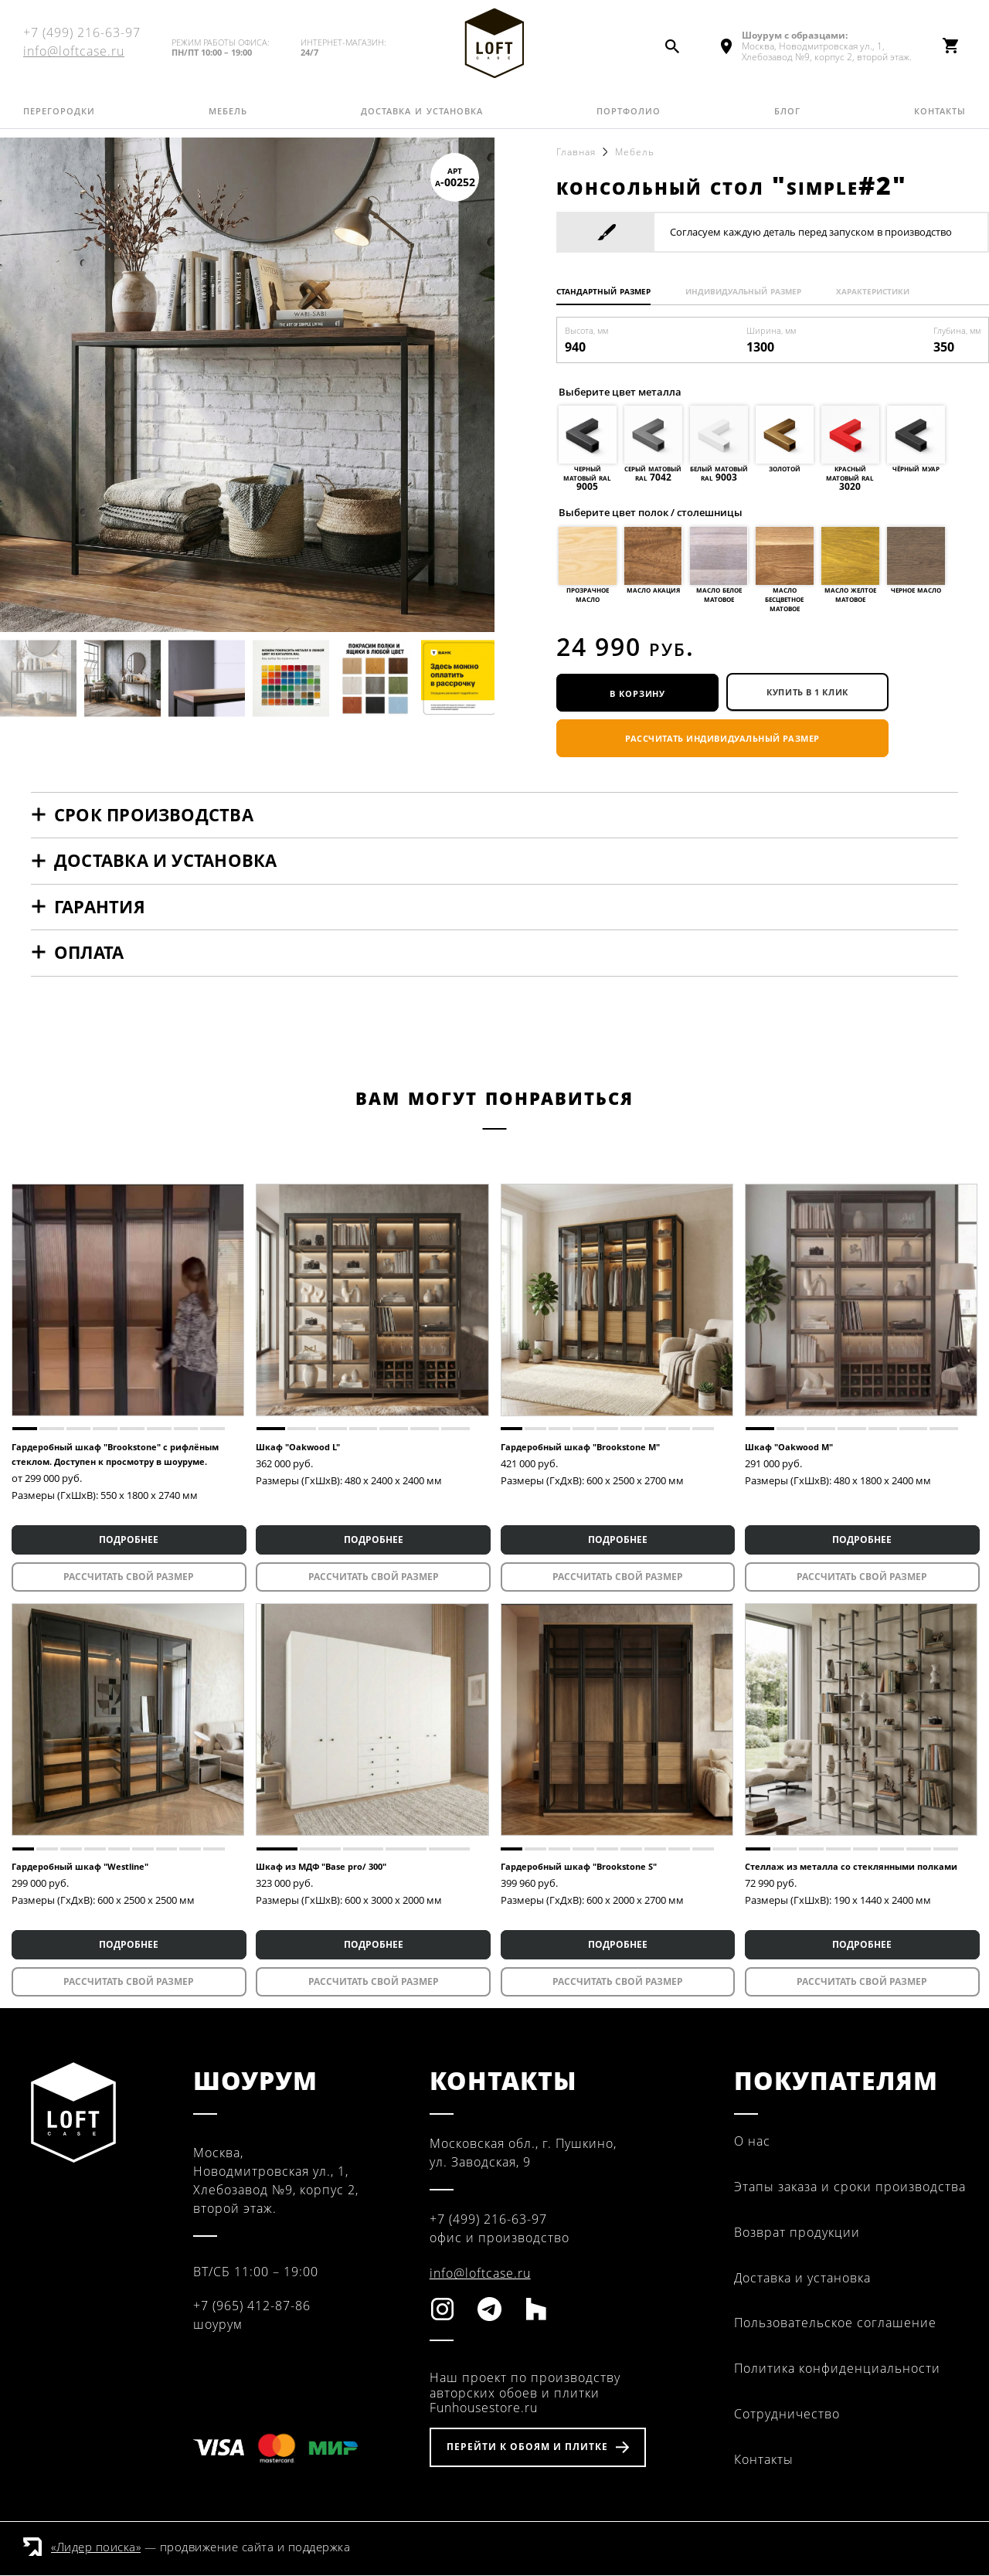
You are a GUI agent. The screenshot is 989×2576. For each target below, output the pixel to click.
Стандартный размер (607, 290)
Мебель (228, 119)
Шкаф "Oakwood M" (789, 1447)
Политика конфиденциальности (837, 2369)
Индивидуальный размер (755, 290)
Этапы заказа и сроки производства (850, 2188)
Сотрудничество (787, 2414)
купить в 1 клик (807, 693)
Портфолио (628, 119)
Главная (576, 151)
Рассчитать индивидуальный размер (722, 740)
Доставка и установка (422, 119)
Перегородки (59, 119)
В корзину (637, 693)
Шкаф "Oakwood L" (298, 1447)
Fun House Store (494, 47)
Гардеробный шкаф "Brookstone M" (580, 1447)
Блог (787, 119)
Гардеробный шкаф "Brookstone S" (579, 1868)
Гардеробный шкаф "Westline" (80, 1868)
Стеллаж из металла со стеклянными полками (851, 1868)
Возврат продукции (797, 2232)
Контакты (940, 119)
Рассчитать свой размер (128, 1578)
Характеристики (892, 290)
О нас (752, 2142)
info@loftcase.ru (73, 55)
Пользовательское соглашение (835, 2324)
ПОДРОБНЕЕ (128, 1541)
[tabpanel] (127, 1300)
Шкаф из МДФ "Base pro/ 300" (321, 1868)
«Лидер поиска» (96, 2547)
